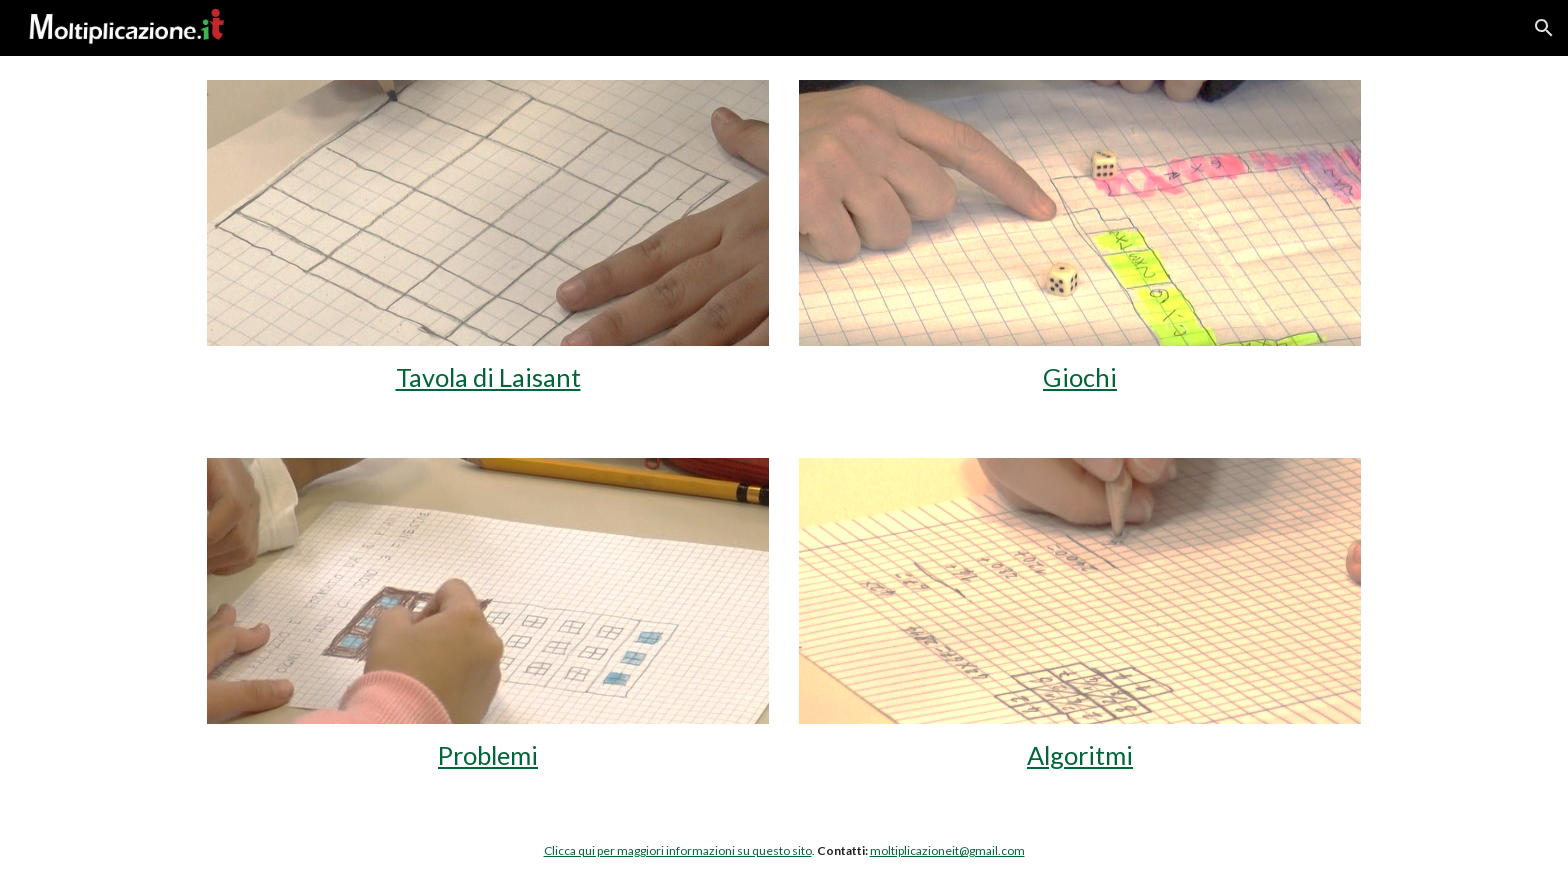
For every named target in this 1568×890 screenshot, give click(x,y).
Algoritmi (1080, 755)
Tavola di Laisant (488, 377)
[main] (488, 377)
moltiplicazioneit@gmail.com (947, 850)
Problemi (488, 755)
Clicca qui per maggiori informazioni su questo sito (678, 850)
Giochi (1080, 377)
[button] (1544, 28)
